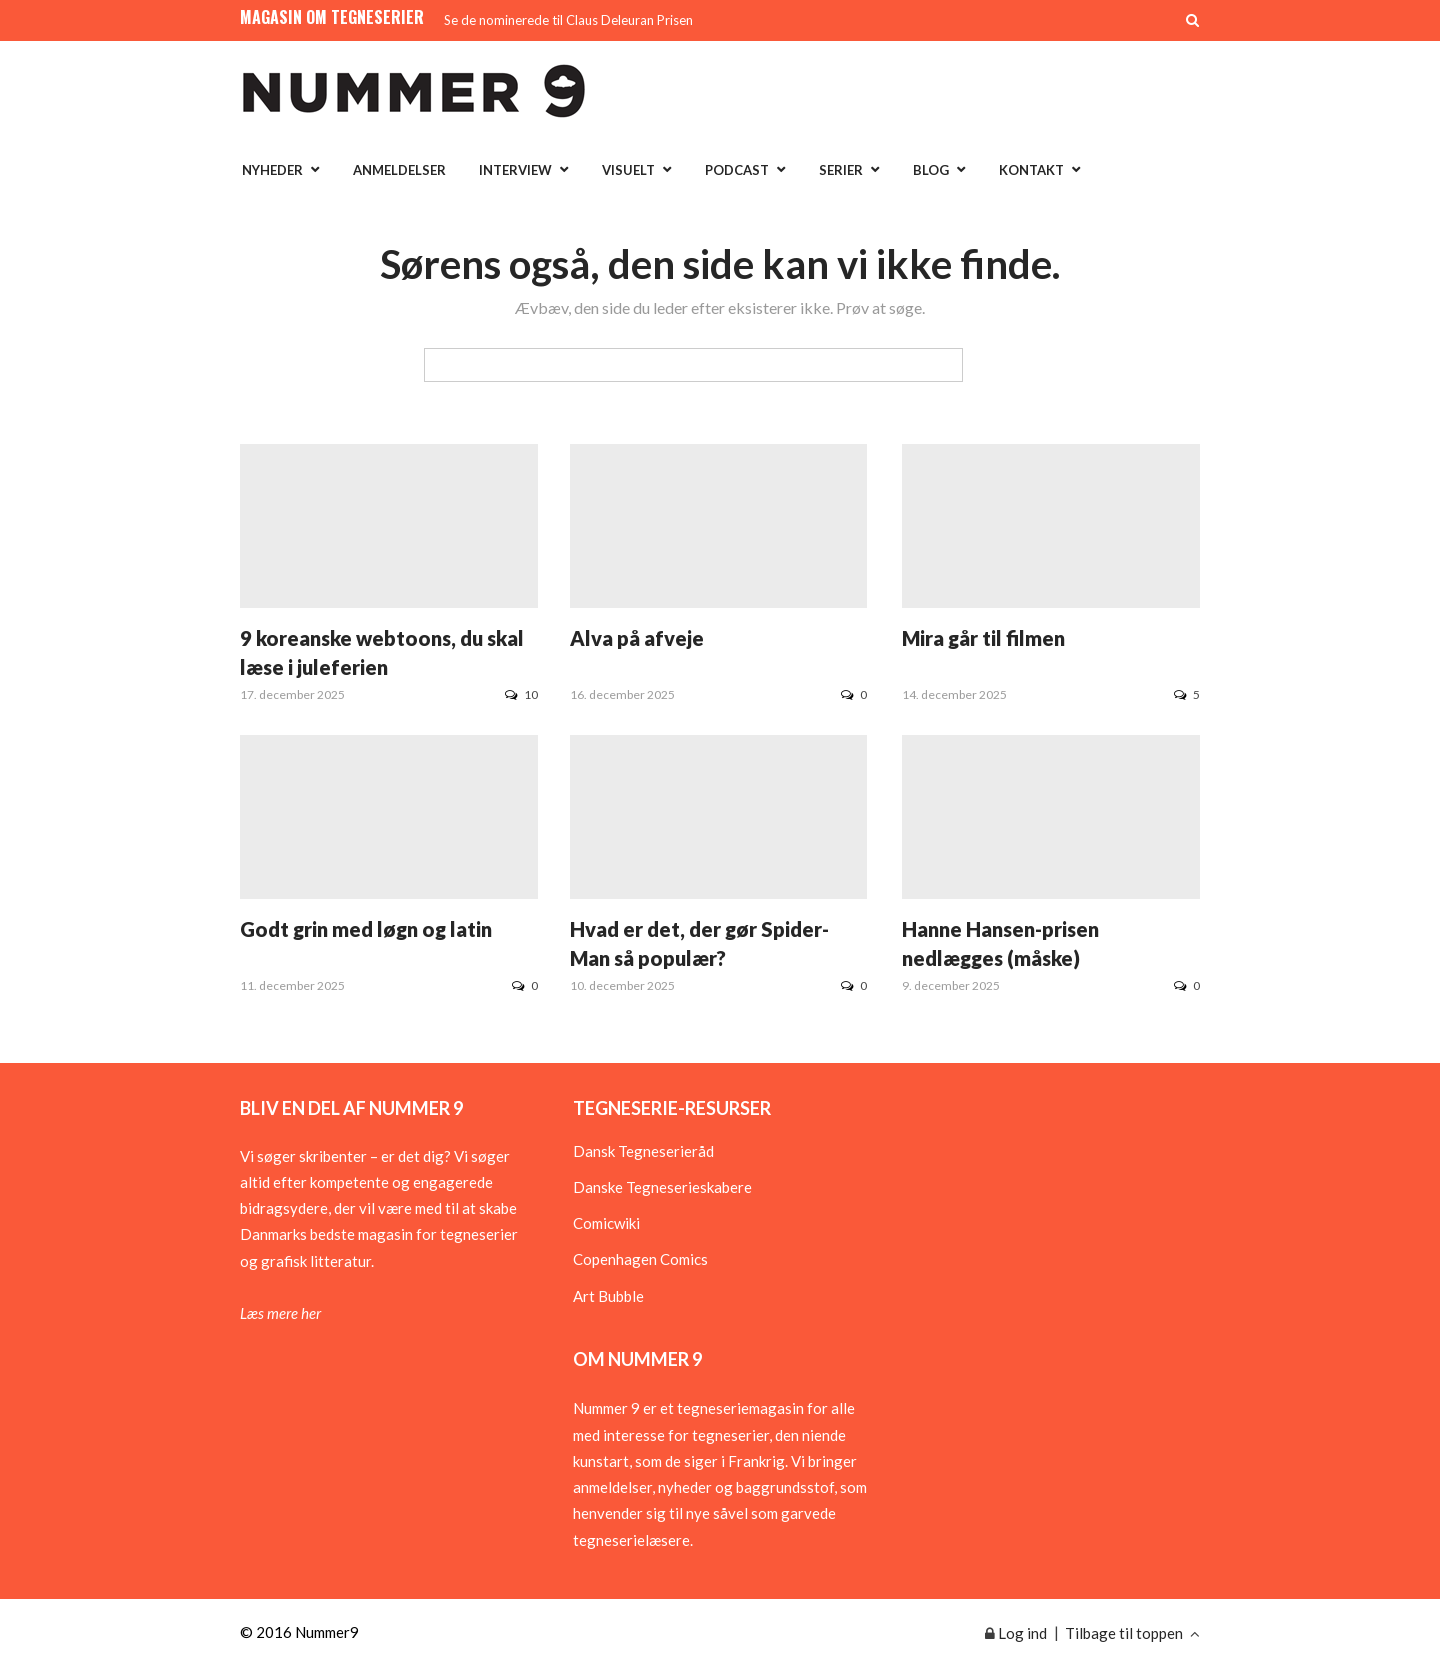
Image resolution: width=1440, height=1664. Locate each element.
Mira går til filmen (983, 638)
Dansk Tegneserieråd (643, 1151)
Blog (931, 170)
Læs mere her (280, 1313)
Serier (841, 170)
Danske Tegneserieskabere (662, 1187)
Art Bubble (608, 1296)
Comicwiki (606, 1223)
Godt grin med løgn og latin (366, 929)
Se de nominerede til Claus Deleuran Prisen (568, 20)
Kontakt (1031, 170)
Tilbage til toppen (1132, 1633)
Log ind (1016, 1633)
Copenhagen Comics (640, 1259)
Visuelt (628, 170)
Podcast (737, 170)
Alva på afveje (637, 638)
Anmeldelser (399, 170)
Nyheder (272, 170)
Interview (515, 170)
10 (521, 694)
